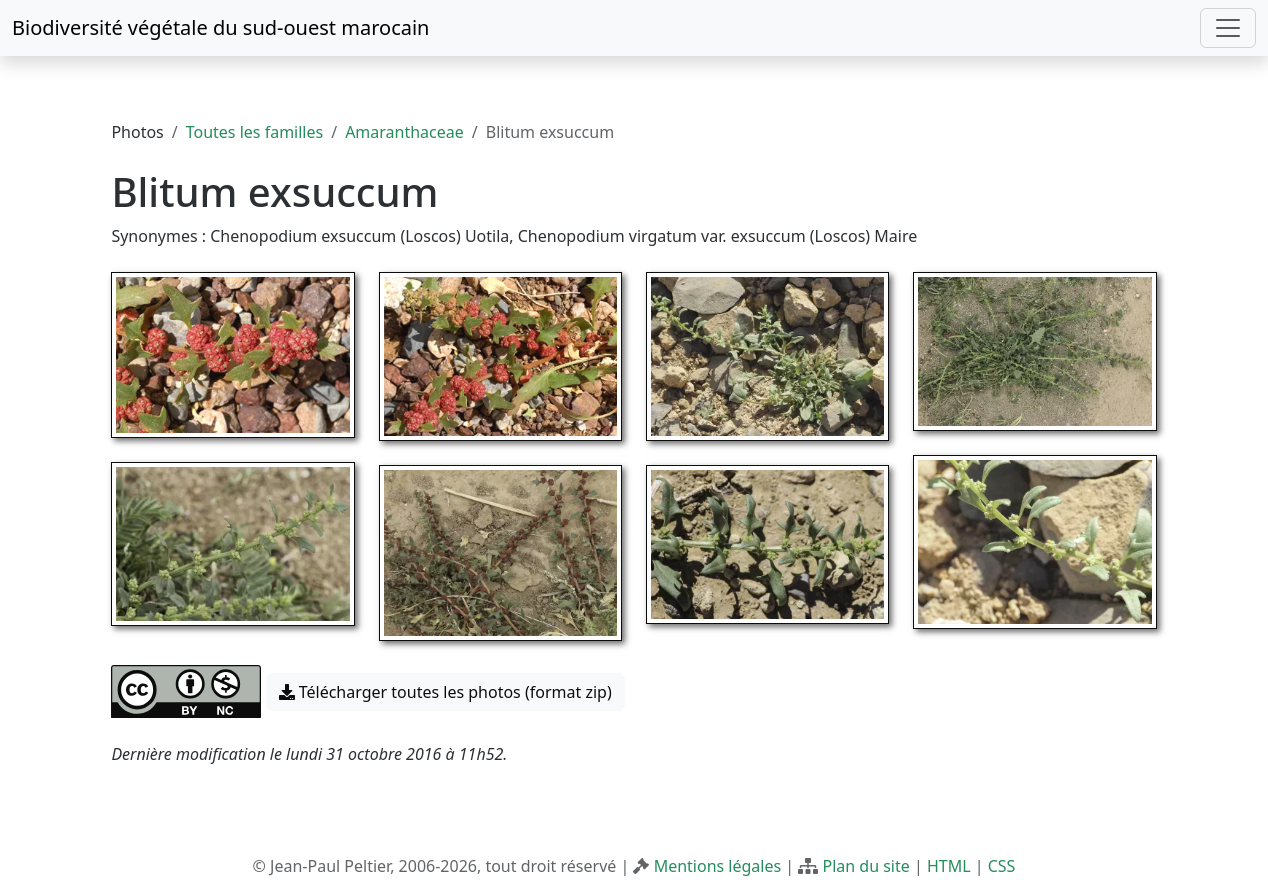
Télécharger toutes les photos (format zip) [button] (445, 692)
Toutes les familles (254, 132)
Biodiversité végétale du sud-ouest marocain (220, 27)
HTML (949, 866)
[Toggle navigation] (1228, 28)
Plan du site (865, 866)
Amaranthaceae (404, 132)
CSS (1002, 866)
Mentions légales (718, 866)
